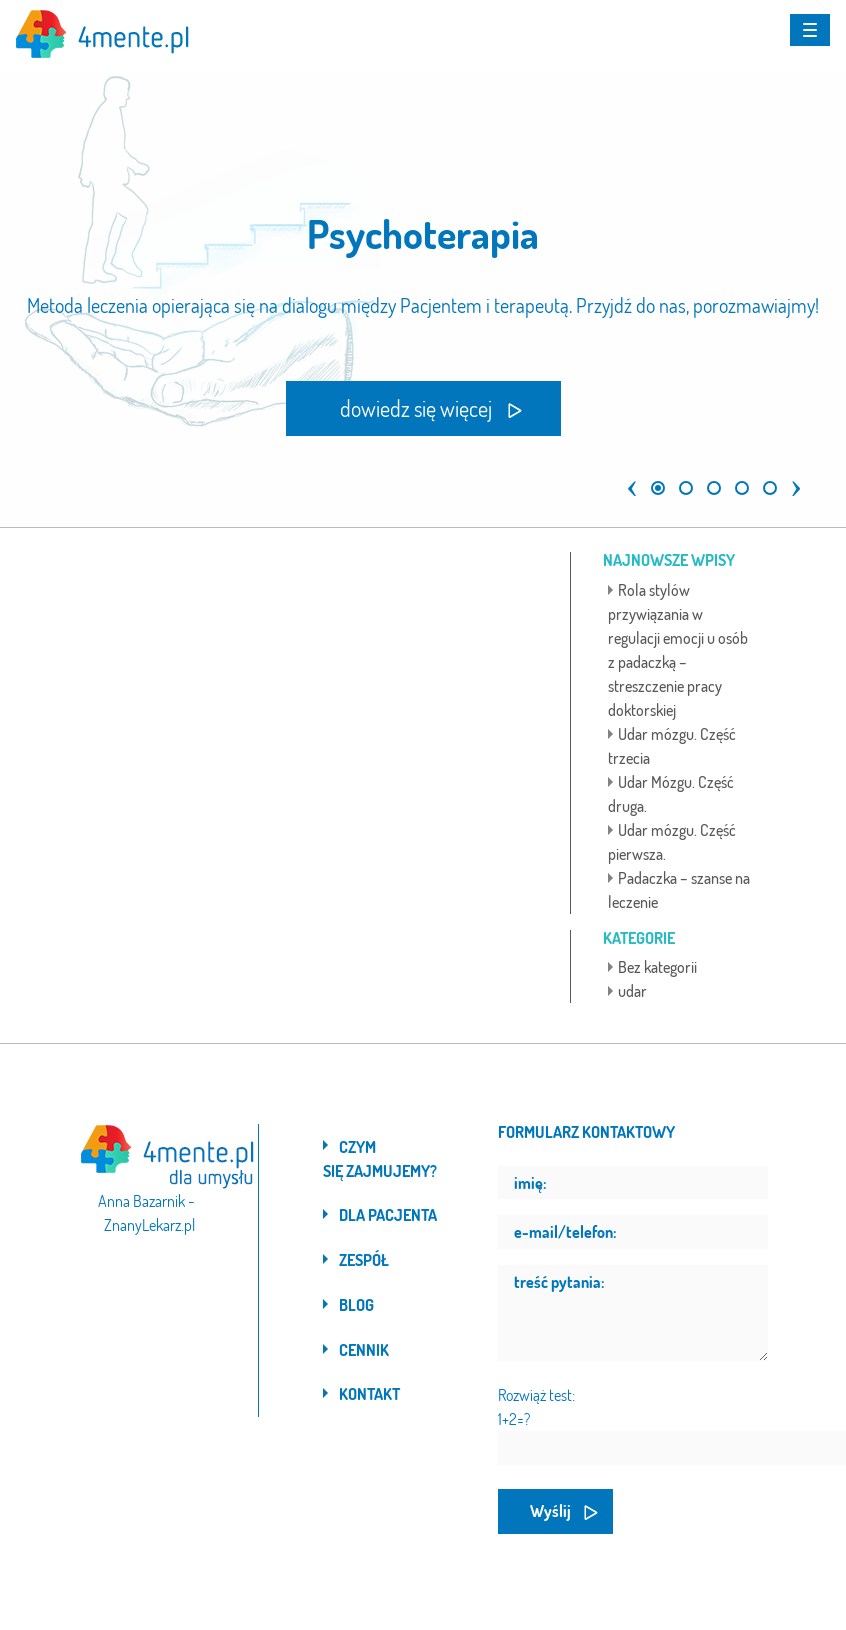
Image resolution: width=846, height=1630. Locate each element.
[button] (627, 480)
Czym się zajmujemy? (380, 1159)
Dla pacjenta (388, 1215)
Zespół (364, 1260)
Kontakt (369, 1394)
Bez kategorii (657, 967)
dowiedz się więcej (416, 408)
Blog (356, 1305)
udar (632, 991)
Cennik (364, 1350)
